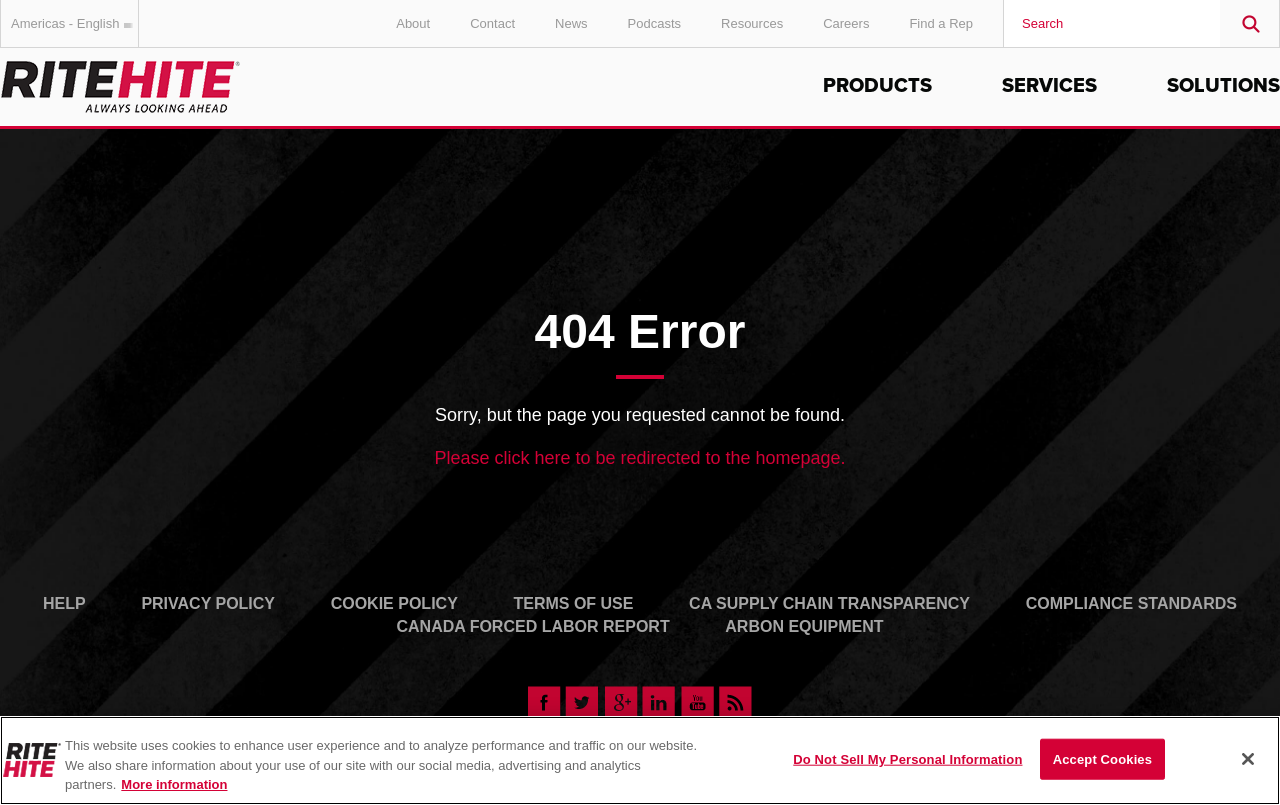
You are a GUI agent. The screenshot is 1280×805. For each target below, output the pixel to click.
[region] (640, 760)
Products (877, 86)
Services (1049, 86)
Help (64, 603)
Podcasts (654, 23)
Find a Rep (941, 23)
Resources (752, 23)
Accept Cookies (1102, 758)
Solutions (1223, 86)
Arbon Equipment (804, 626)
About (413, 23)
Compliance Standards (1131, 603)
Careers (846, 23)
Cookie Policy (394, 603)
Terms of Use (573, 603)
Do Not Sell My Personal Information (907, 758)
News (571, 23)
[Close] (1248, 759)
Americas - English (75, 23)
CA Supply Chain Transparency (829, 603)
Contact (492, 23)
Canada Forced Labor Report (532, 626)
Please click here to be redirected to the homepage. (639, 458)
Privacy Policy (208, 603)
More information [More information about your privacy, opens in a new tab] (174, 784)
